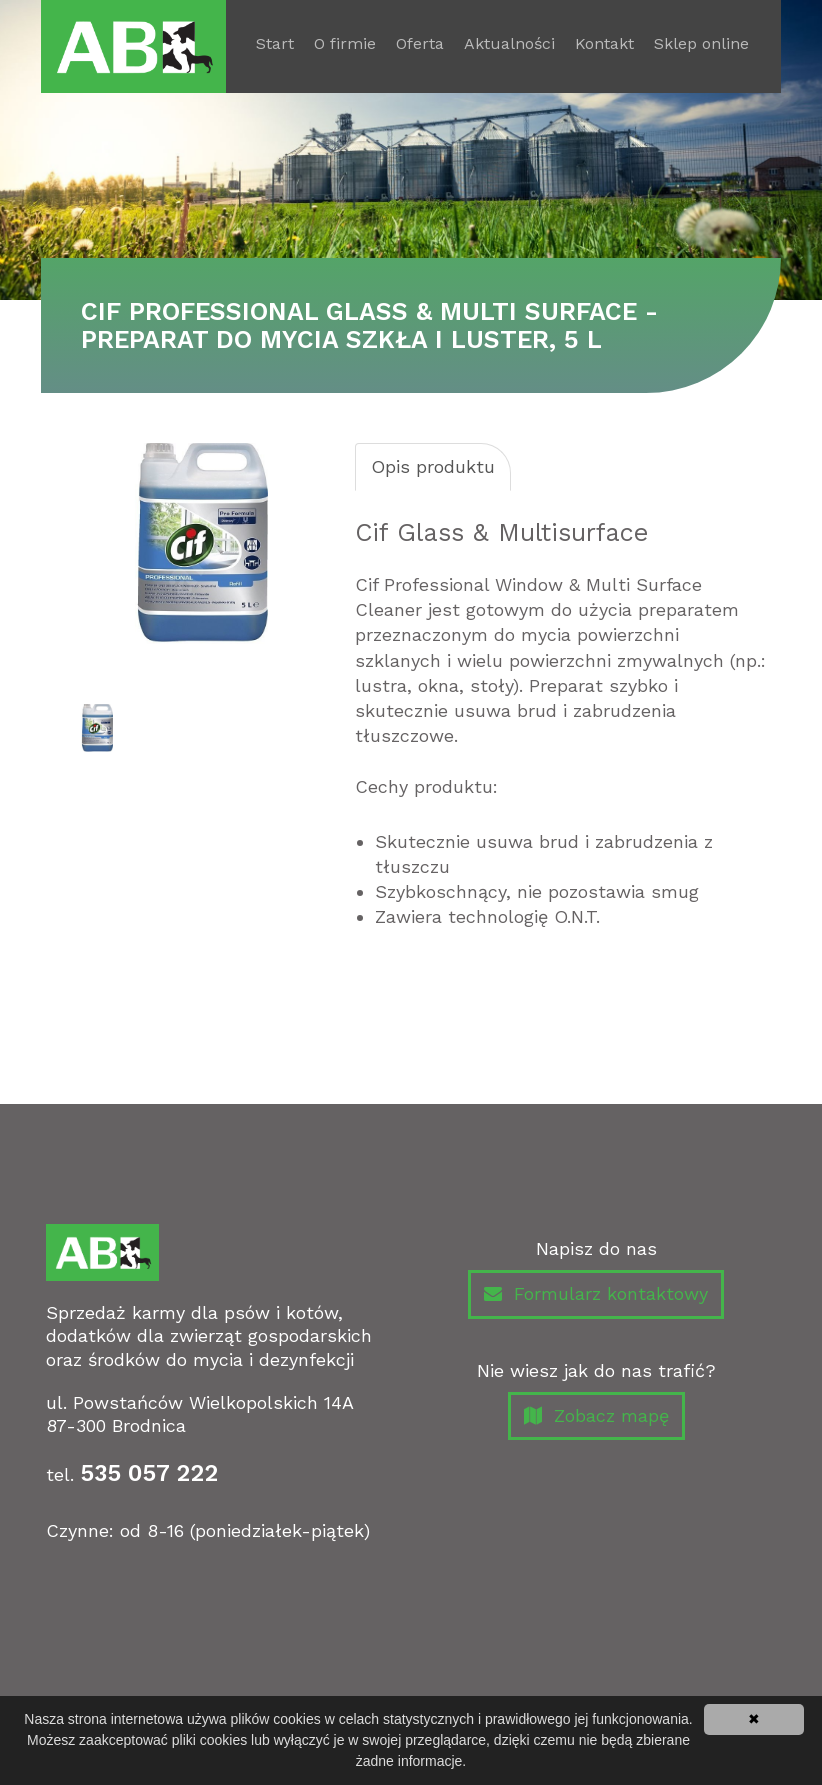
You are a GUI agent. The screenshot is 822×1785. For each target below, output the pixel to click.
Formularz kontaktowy (596, 1294)
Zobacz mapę (596, 1416)
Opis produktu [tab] (433, 466)
